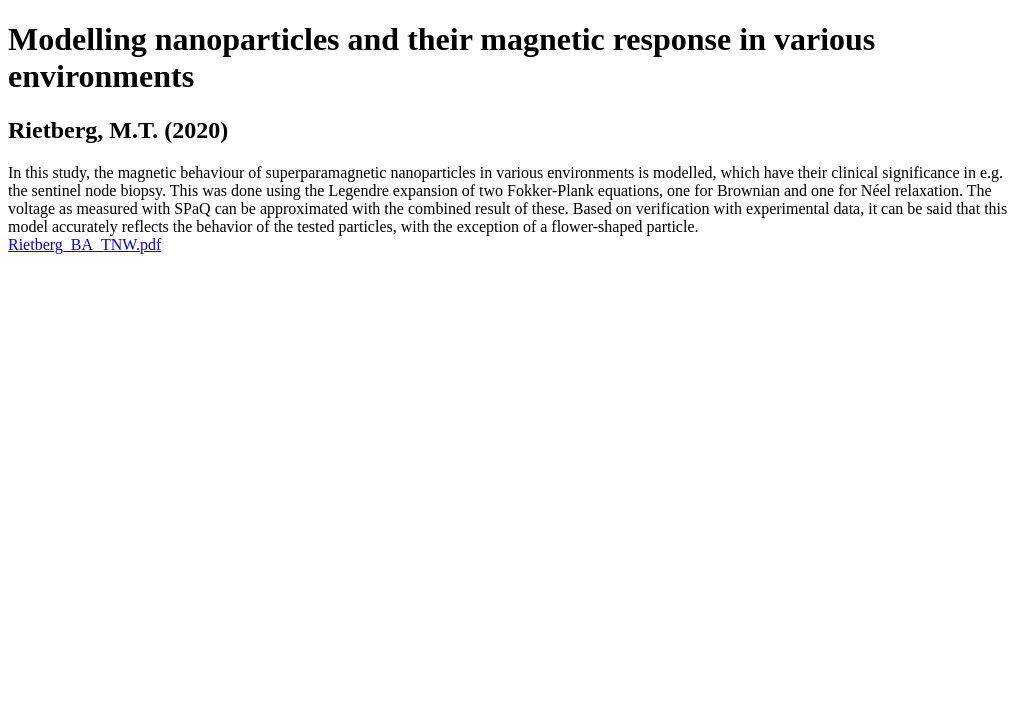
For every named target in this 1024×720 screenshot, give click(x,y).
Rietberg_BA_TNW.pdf (84, 244)
